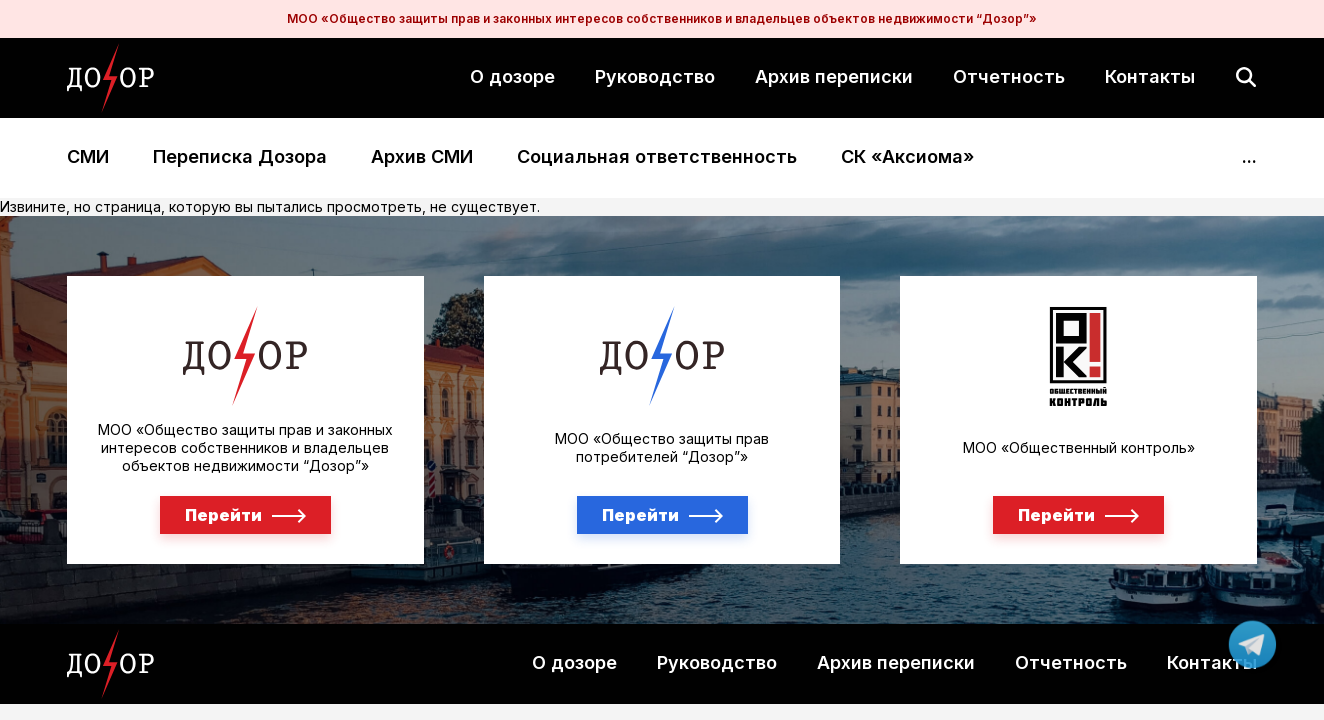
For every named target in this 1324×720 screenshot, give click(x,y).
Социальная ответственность (657, 157)
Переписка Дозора (240, 157)
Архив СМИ (422, 157)
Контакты (1150, 76)
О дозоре (512, 76)
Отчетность (1009, 76)
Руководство (655, 76)
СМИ (88, 157)
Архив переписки (834, 76)
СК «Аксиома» (907, 157)
